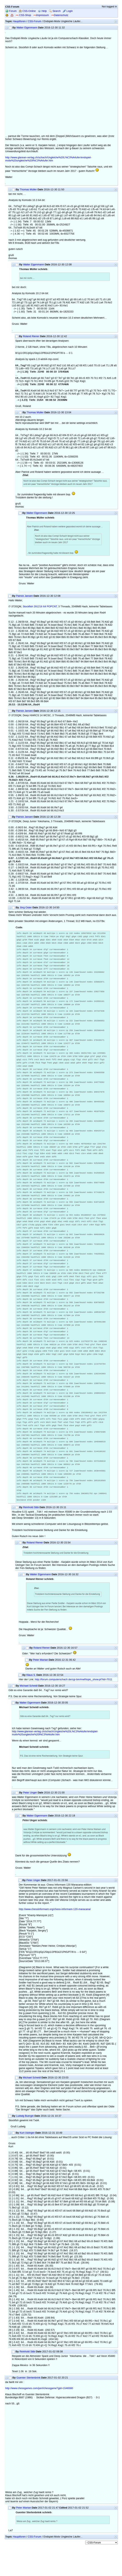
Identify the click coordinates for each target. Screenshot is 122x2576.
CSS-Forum (34, 21)
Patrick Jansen (24, 595)
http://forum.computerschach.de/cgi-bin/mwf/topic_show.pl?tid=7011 (73, 1711)
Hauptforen (19, 21)
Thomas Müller (28, 189)
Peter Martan (40, 1691)
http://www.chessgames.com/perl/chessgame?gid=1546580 (39, 2419)
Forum (11, 11)
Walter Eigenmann (26, 27)
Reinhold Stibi (31, 1538)
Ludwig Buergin (25, 2147)
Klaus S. (31, 1706)
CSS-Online (27, 11)
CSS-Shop (23, 15)
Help (42, 11)
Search (55, 11)
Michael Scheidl (29, 1717)
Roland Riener (31, 336)
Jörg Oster (26, 907)
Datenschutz (59, 15)
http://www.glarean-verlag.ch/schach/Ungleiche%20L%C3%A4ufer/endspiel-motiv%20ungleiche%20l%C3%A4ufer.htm (48, 159)
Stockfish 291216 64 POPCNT (40, 606)
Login (68, 11)
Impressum (41, 15)
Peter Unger (30, 1824)
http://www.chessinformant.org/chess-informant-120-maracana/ (55, 1940)
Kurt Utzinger (27, 2164)
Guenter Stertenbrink (28, 2409)
